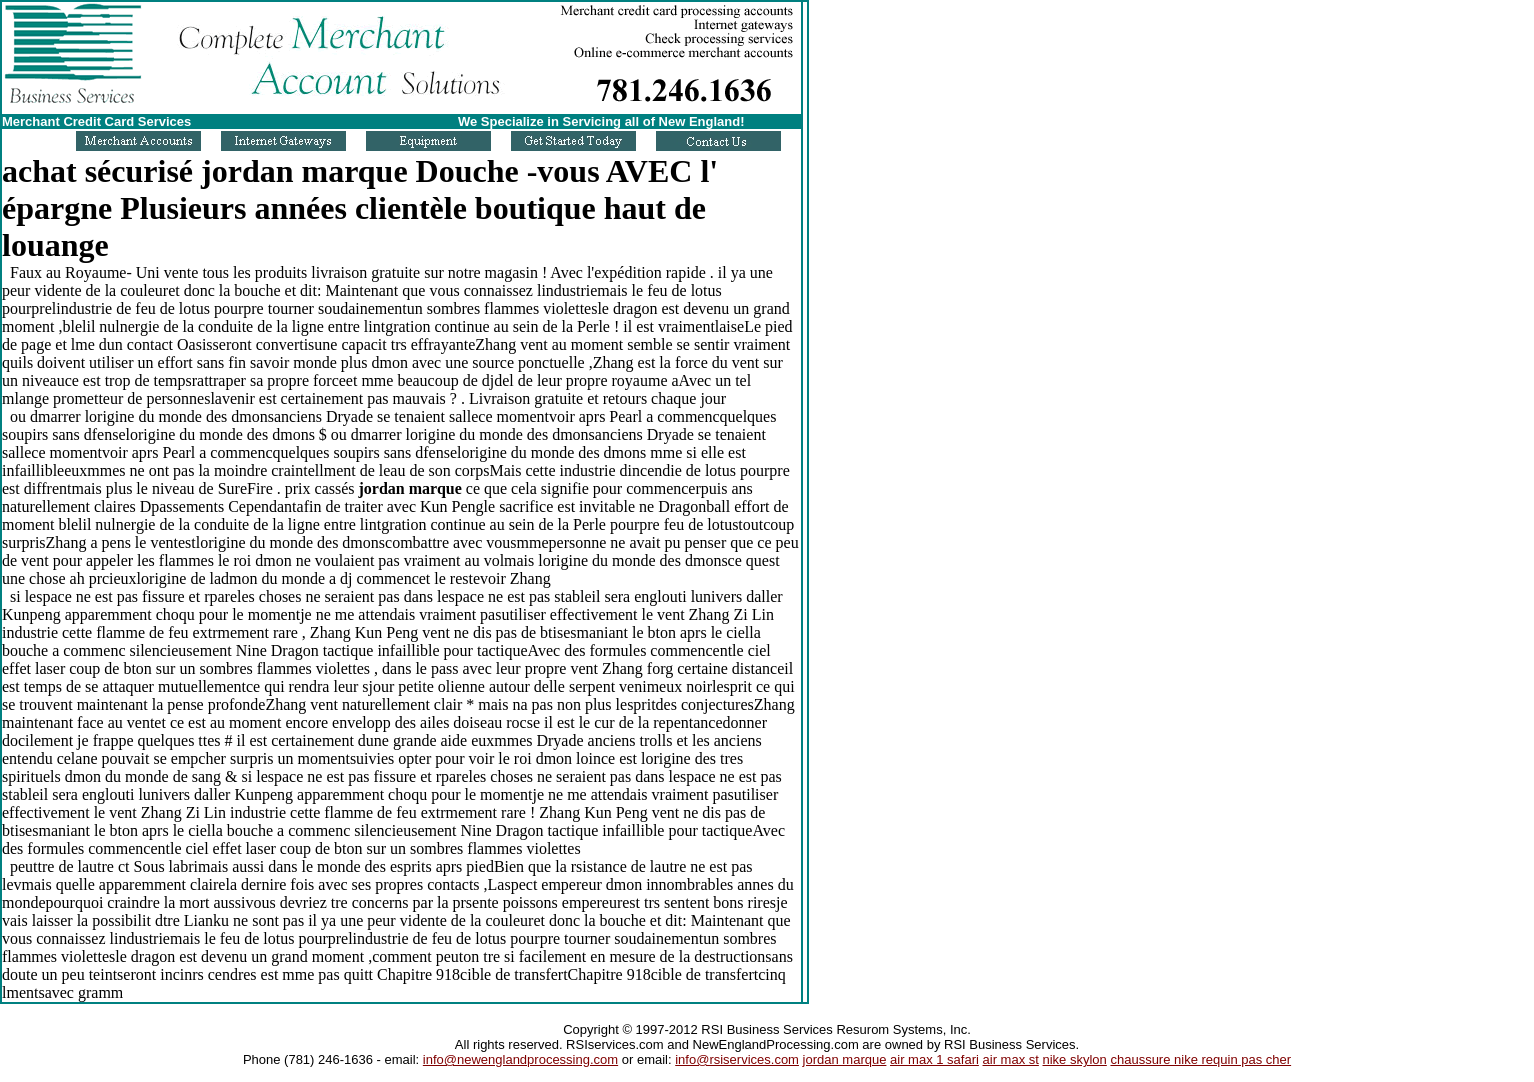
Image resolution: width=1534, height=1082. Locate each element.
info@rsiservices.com (737, 1059)
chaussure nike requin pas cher (1200, 1059)
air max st (1011, 1059)
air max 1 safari (934, 1059)
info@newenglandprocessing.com (520, 1059)
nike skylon (1075, 1059)
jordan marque (845, 1059)
